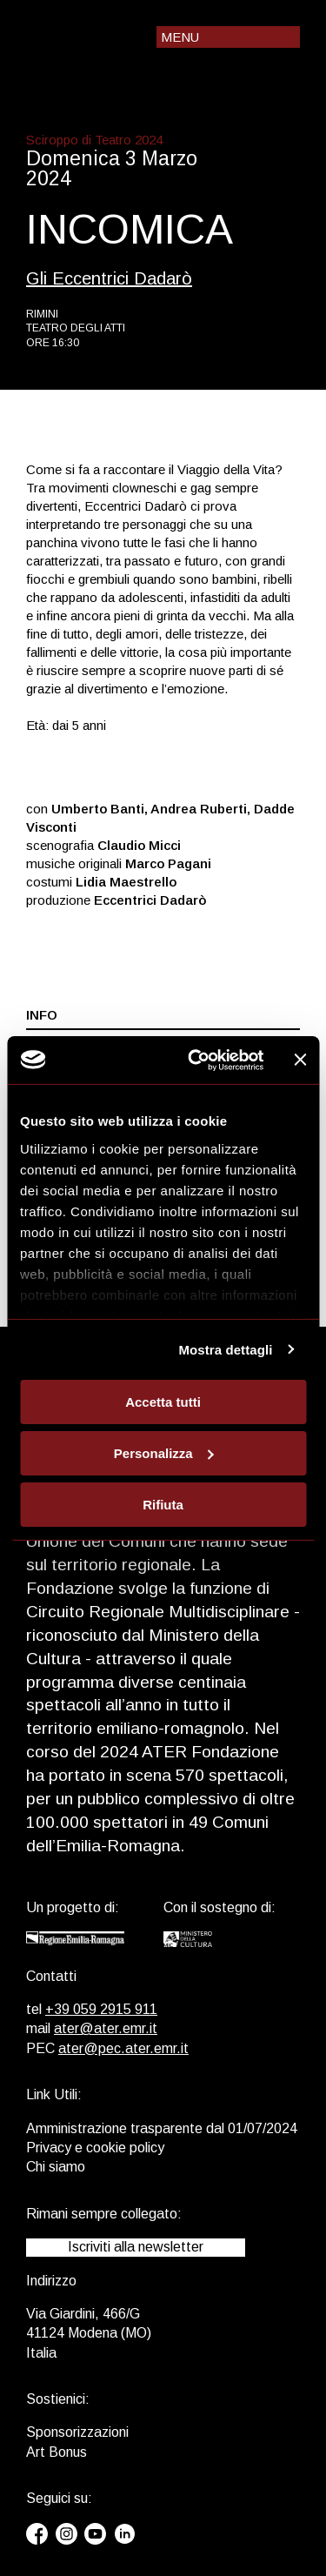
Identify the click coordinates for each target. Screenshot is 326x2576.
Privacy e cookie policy (95, 2147)
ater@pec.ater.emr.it (123, 2048)
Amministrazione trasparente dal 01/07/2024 (161, 2128)
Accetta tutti (163, 1402)
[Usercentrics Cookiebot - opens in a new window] (196, 1059)
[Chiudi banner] (300, 1060)
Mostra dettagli (225, 1349)
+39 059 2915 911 (101, 2009)
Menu (180, 37)
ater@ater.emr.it (105, 2028)
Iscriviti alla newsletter (135, 2246)
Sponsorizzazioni (77, 2432)
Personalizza (164, 1453)
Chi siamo (55, 2166)
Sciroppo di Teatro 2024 (94, 139)
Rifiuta (163, 1503)
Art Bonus (56, 2452)
